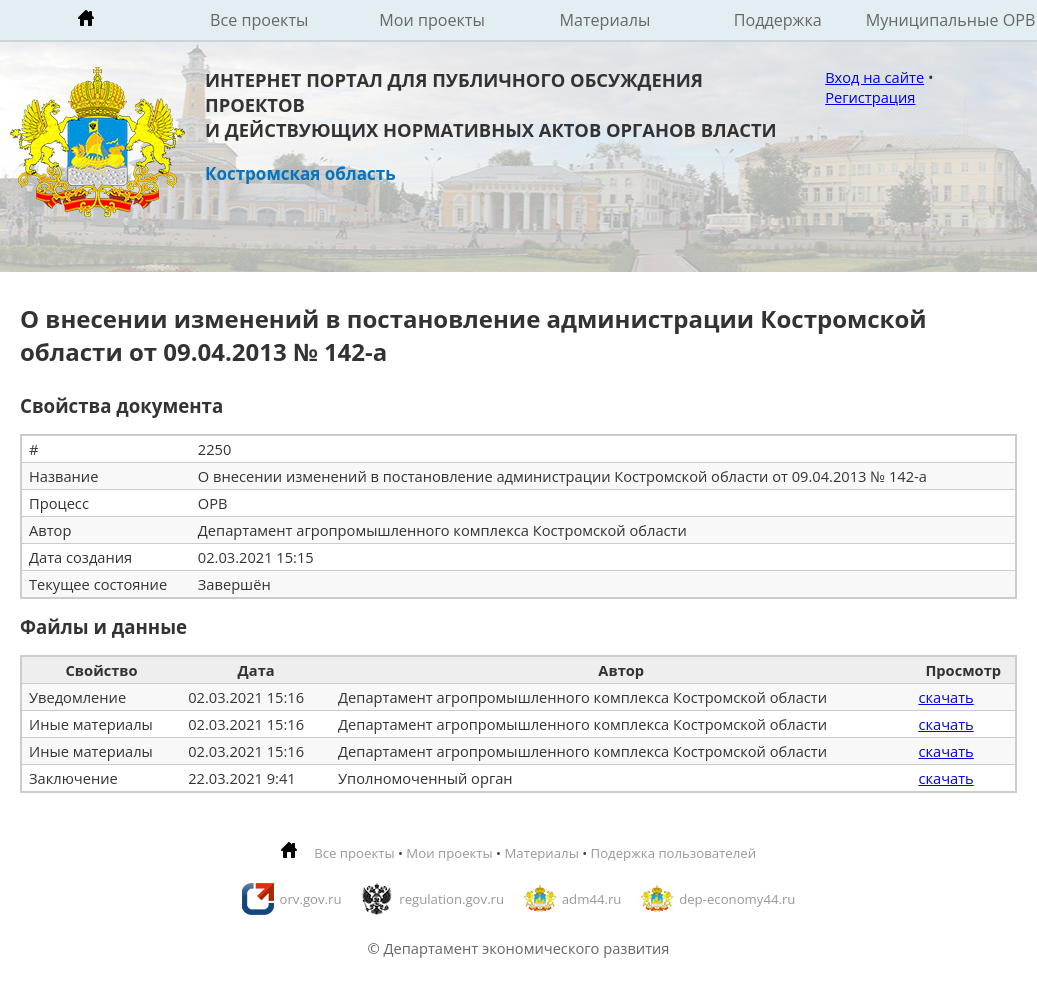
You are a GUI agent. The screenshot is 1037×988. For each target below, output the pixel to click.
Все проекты (259, 20)
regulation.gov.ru (451, 899)
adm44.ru (592, 899)
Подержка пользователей (673, 853)
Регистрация (870, 97)
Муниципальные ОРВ (951, 20)
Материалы (604, 20)
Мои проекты (432, 20)
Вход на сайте (874, 77)
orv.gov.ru (311, 899)
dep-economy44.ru (737, 899)
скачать (945, 697)
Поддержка (778, 20)
